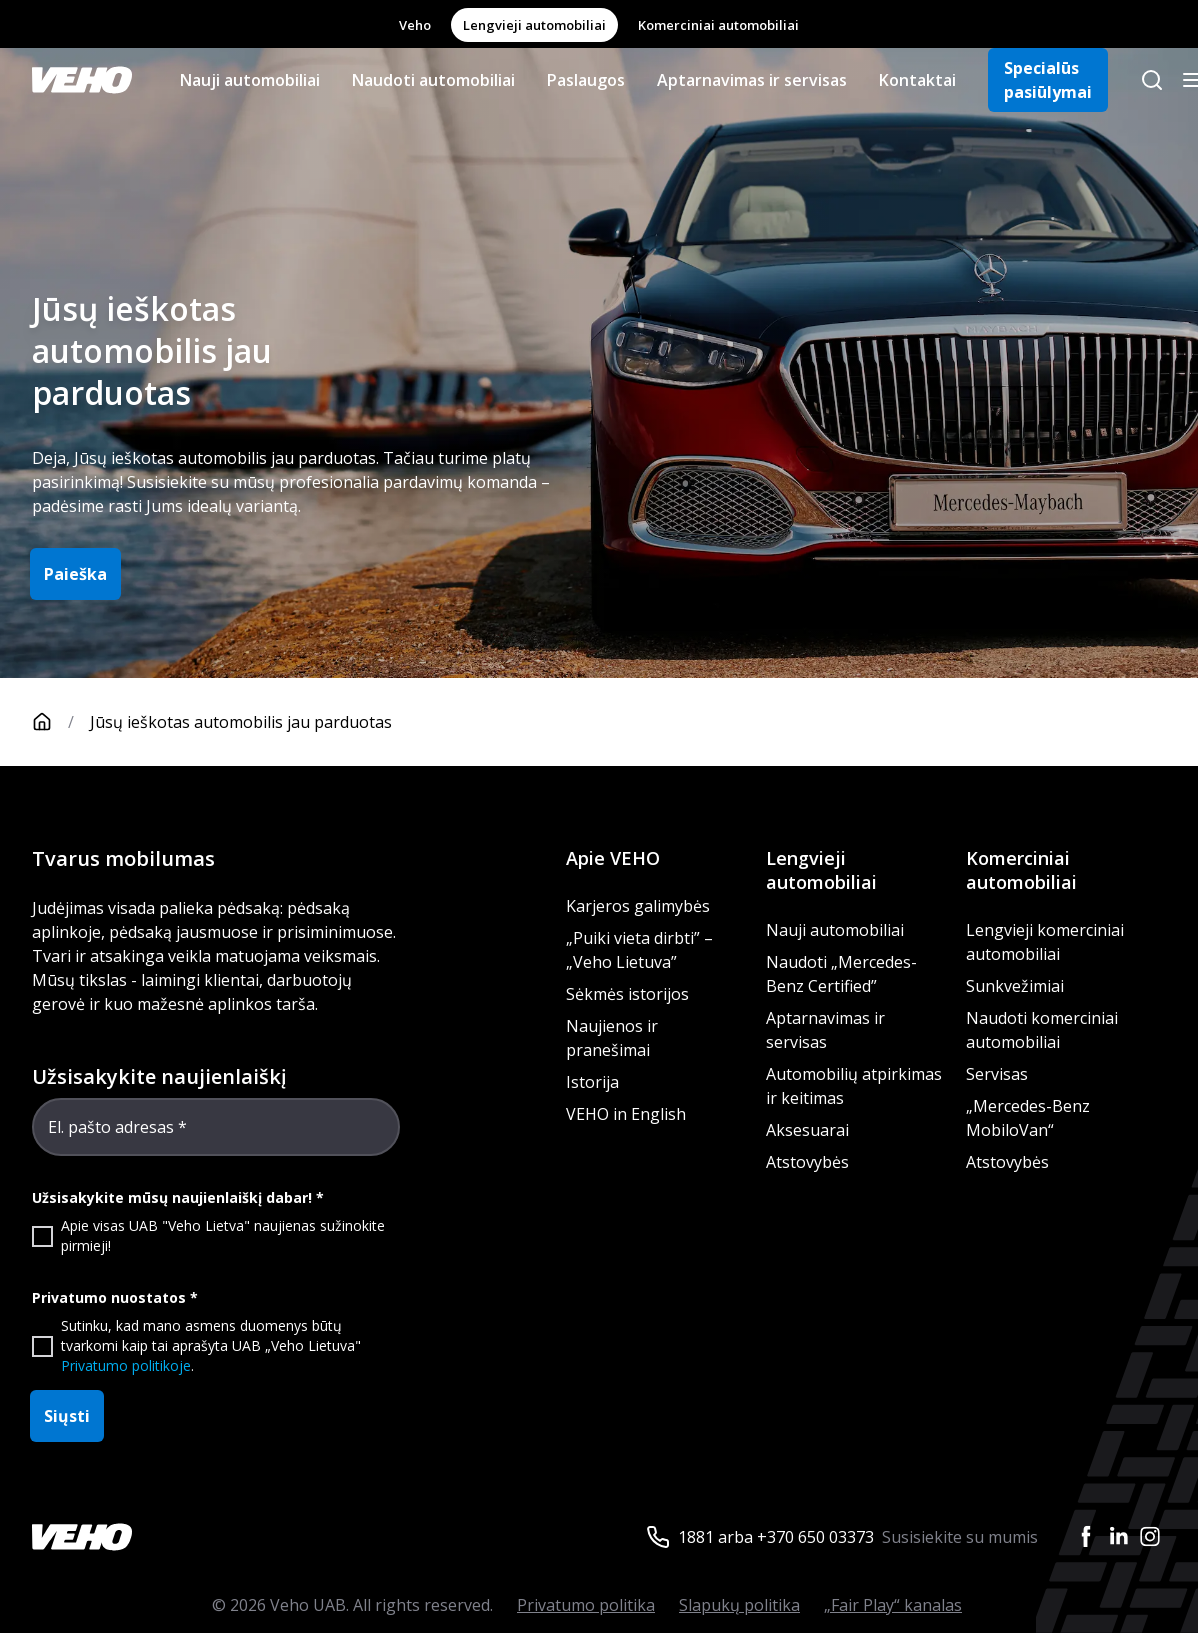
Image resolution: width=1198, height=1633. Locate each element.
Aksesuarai (807, 1130)
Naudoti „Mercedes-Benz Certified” (841, 974)
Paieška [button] (75, 574)
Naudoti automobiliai (433, 80)
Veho (415, 25)
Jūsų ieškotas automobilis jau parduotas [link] (241, 722)
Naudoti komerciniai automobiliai (1042, 1030)
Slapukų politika (739, 1605)
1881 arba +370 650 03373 (776, 1537)
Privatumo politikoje (126, 1365)
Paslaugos (586, 80)
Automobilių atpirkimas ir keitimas (854, 1086)
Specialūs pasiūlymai (1048, 80)
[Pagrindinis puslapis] (61, 722)
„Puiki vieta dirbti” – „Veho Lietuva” (639, 950)
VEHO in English (626, 1114)
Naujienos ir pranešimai (612, 1038)
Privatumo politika (586, 1605)
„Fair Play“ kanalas (893, 1605)
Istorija (592, 1082)
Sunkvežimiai (1015, 986)
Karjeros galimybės (638, 906)
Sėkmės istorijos (627, 994)
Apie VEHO (613, 858)
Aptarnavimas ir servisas (752, 80)
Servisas (997, 1074)
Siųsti (67, 1416)
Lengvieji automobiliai (534, 25)
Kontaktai (917, 80)
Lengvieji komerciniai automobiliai (1045, 942)
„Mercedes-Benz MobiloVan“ (1028, 1118)
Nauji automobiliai (250, 80)
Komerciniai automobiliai (718, 25)
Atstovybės (807, 1162)
